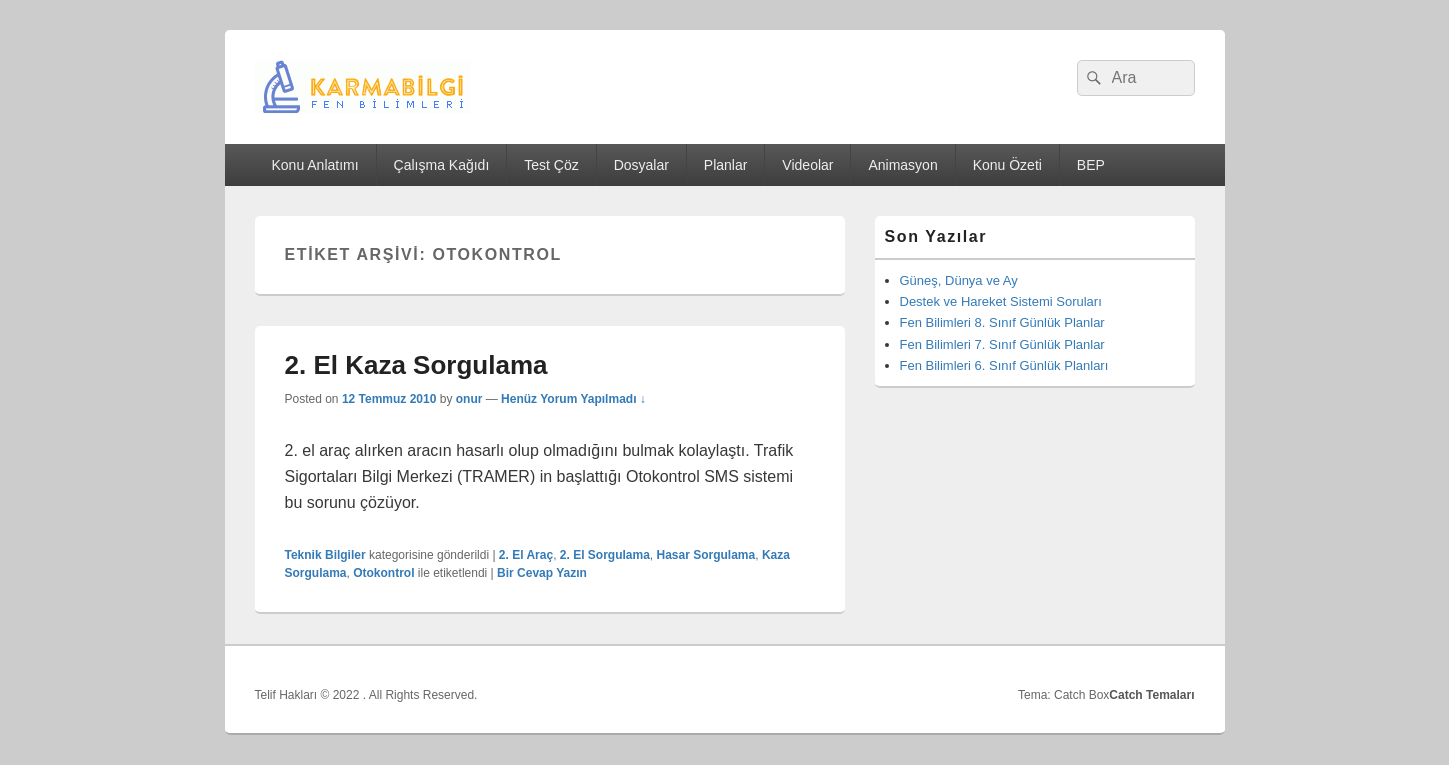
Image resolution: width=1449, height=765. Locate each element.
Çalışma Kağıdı (442, 165)
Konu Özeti (1007, 165)
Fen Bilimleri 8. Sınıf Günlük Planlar (1002, 322)
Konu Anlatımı (314, 165)
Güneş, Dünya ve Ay (959, 280)
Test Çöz (551, 165)
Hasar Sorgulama (706, 555)
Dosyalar (641, 165)
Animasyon (902, 165)
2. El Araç (526, 555)
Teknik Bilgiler (325, 555)
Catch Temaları (1151, 695)
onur (469, 399)
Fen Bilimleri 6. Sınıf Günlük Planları (1004, 365)
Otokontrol (383, 573)
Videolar (807, 165)
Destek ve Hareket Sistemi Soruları (1001, 301)
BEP (1091, 165)
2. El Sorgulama (605, 555)
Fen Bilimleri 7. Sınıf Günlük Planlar (1002, 344)
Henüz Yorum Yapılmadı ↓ (573, 399)
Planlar (726, 165)
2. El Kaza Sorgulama (416, 365)
